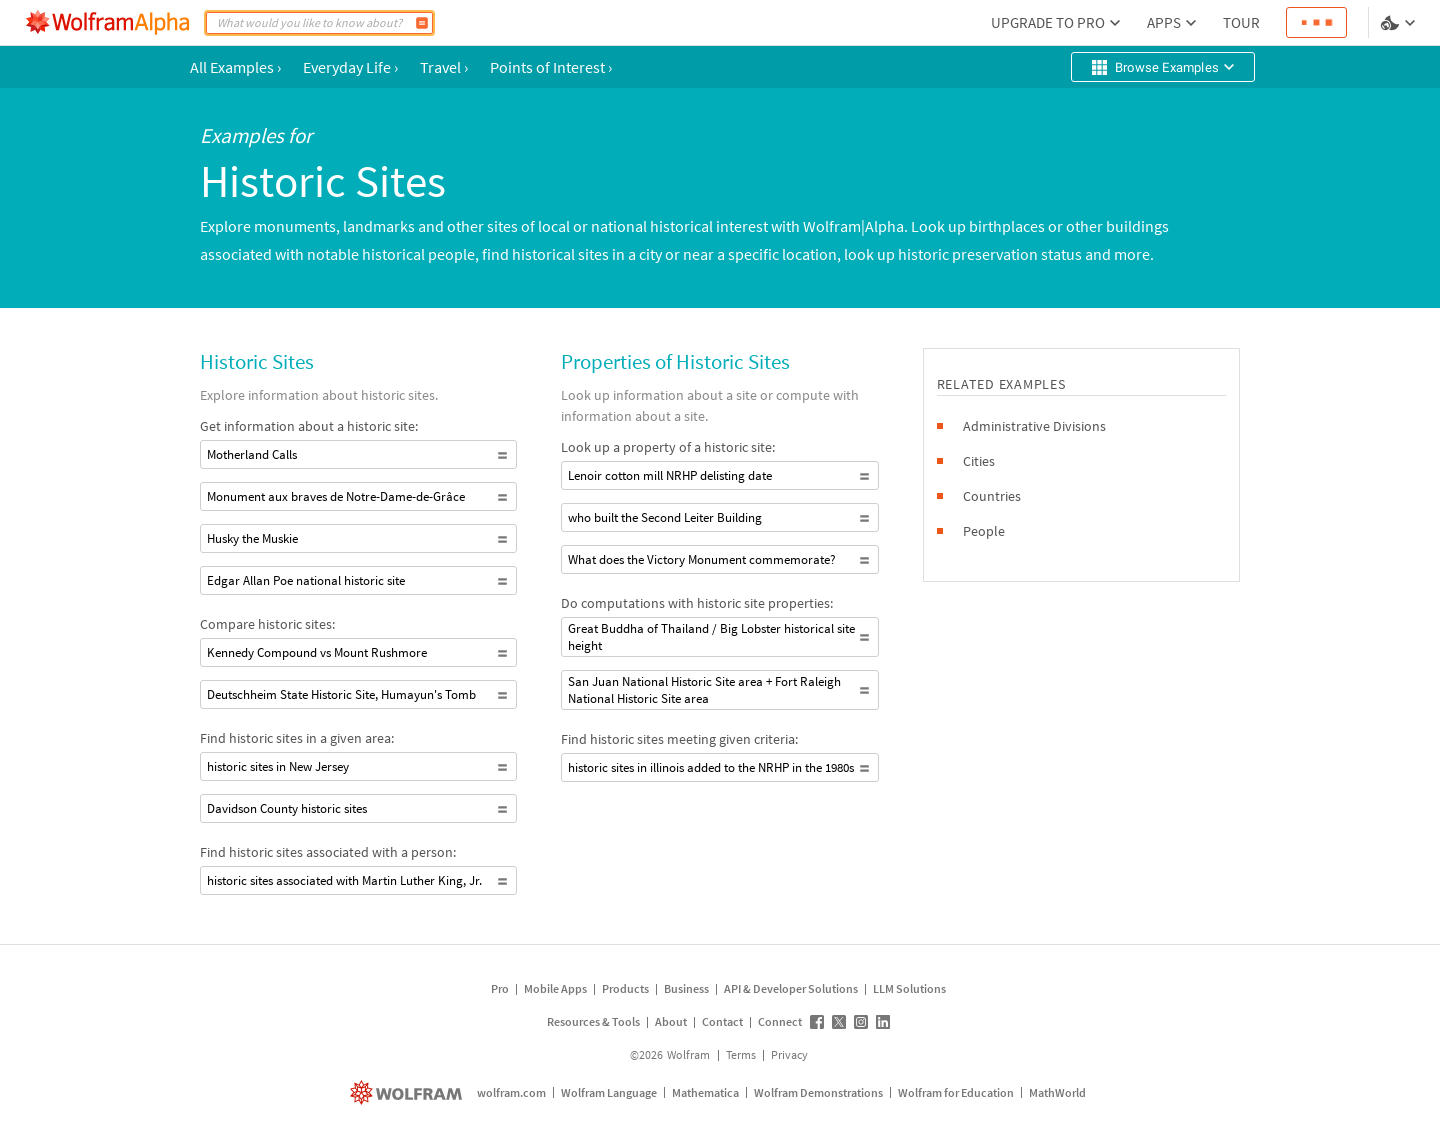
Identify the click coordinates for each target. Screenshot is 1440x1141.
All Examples (235, 67)
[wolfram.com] (408, 1092)
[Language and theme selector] (1400, 23)
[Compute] (422, 23)
